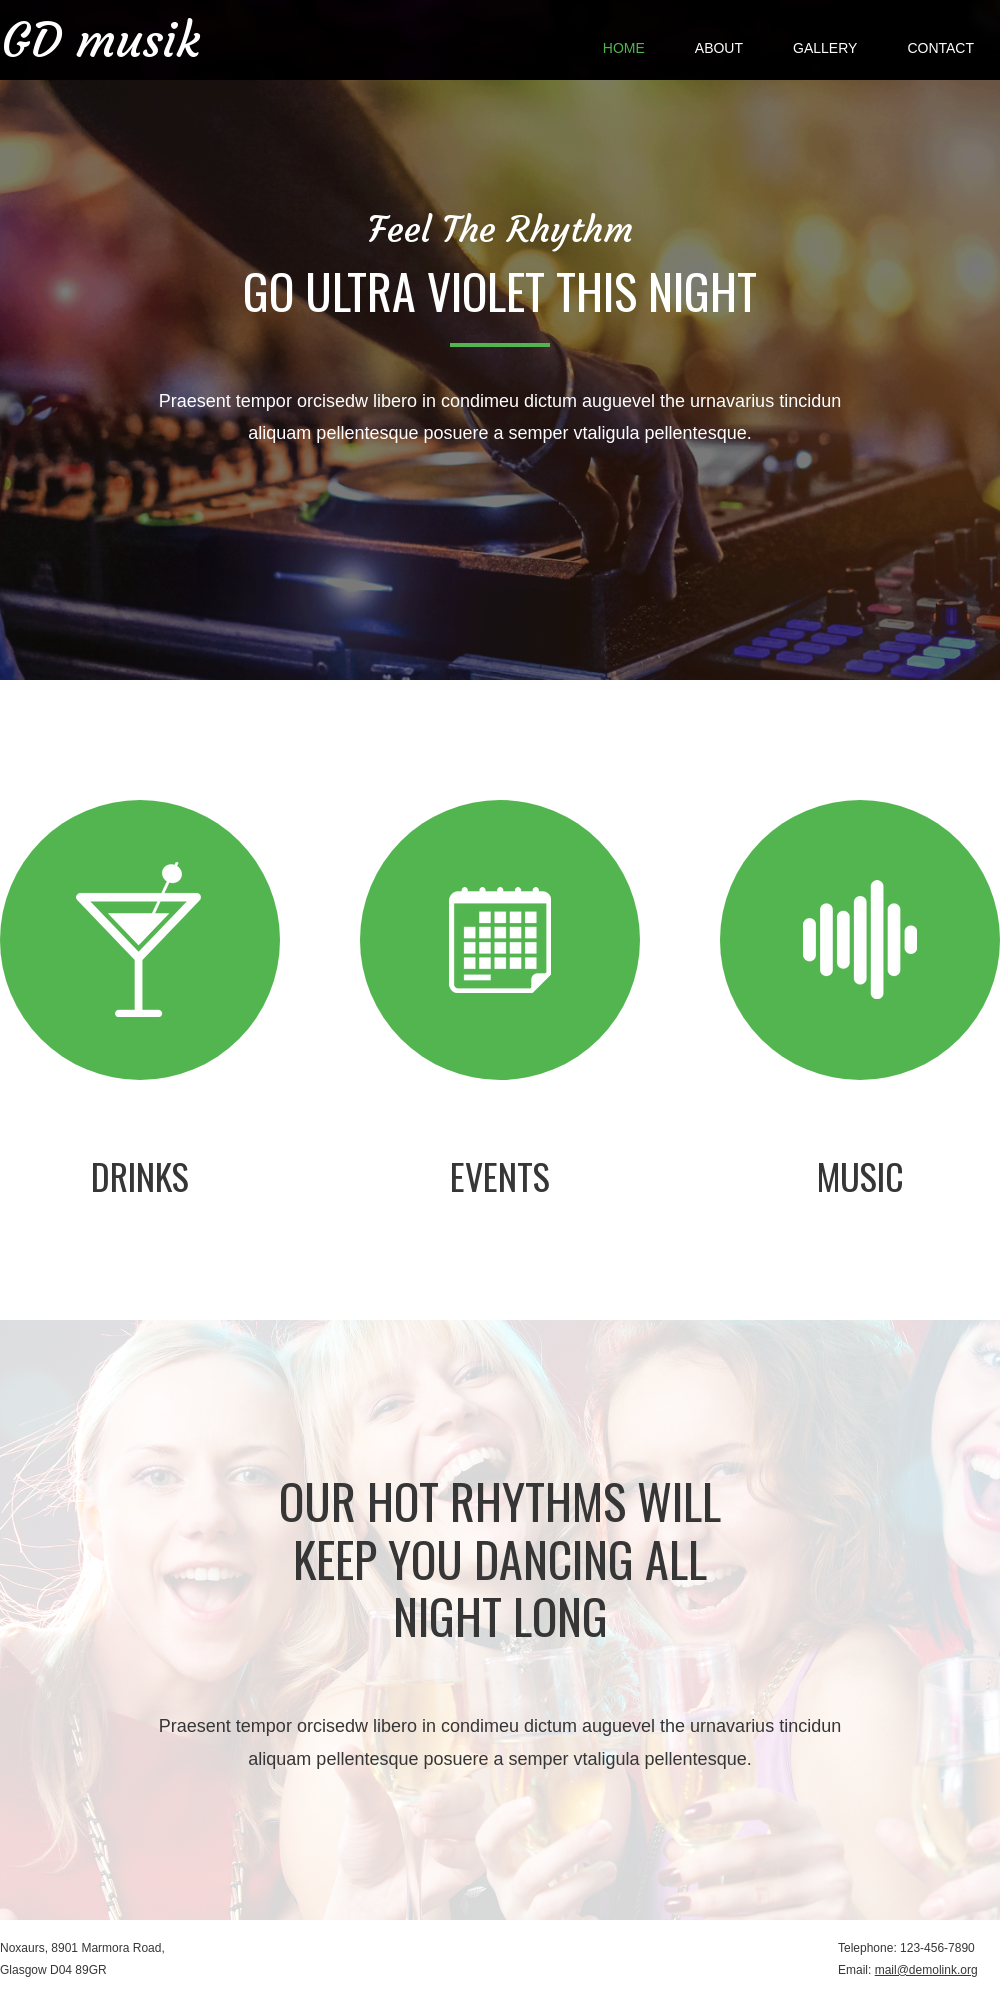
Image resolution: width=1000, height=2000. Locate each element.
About (719, 48)
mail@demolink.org (926, 1970)
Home (624, 48)
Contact (940, 48)
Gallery (825, 48)
